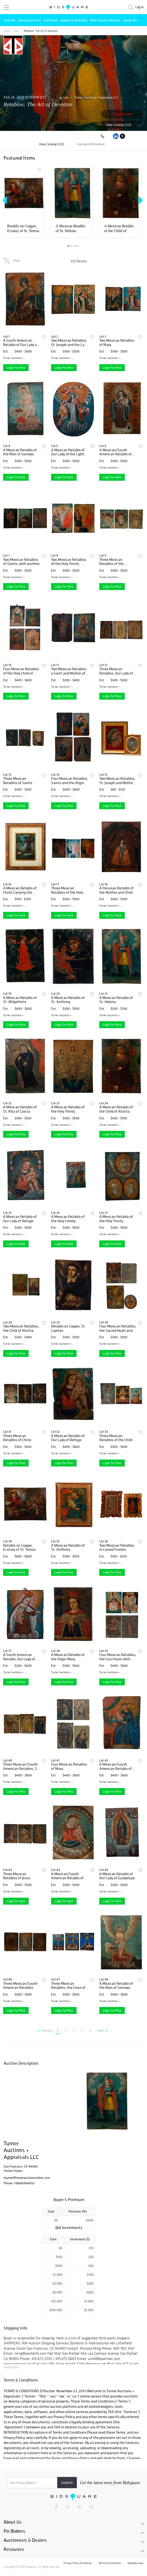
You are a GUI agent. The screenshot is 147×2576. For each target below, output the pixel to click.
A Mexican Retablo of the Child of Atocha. (119, 229)
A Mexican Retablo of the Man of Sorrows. (20, 452)
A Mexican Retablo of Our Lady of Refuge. (20, 1219)
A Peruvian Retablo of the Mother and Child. (116, 890)
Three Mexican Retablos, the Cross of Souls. (68, 1985)
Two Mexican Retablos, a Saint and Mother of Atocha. (69, 671)
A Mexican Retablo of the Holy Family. (68, 1219)
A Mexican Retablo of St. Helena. (70, 228)
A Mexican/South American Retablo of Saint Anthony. (115, 1766)
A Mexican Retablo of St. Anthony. (68, 1000)
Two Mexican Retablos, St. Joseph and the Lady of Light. (69, 342)
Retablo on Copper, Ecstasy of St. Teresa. (23, 228)
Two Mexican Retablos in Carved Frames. (116, 1547)
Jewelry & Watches (74, 20)
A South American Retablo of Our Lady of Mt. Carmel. (20, 342)
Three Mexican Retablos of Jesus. (17, 1876)
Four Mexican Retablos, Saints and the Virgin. (69, 780)
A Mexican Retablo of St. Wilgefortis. (20, 1000)
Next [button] (140, 200)
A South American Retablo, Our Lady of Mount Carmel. (19, 1657)
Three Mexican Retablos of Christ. (17, 1438)
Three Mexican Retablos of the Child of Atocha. (117, 1438)
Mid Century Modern (105, 20)
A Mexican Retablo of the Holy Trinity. (68, 1109)
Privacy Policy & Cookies (77, 2563)
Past (16, 31)
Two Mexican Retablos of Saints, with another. (21, 562)
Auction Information (91, 144)
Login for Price (16, 368)
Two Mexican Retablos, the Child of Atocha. (21, 1328)
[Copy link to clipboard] (102, 136)
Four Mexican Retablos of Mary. (69, 1766)
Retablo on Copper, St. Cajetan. (68, 1328)
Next (102, 2031)
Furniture (51, 20)
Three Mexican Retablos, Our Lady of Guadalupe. (116, 671)
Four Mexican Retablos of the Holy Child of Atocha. (21, 671)
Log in (139, 7)
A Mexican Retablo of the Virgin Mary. (68, 1657)
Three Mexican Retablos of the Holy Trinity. (67, 890)
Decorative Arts (29, 20)
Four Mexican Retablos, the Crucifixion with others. (117, 1657)
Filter (16, 260)
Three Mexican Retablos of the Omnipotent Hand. (114, 562)
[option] (24, 201)
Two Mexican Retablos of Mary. (116, 342)
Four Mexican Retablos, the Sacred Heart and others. (117, 1328)
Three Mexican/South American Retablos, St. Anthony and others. (21, 1766)
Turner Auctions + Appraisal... (15, 358)
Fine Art (10, 20)
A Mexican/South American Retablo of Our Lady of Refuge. (67, 1876)
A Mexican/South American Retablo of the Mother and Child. (116, 452)
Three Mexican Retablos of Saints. (18, 780)
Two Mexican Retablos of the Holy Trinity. (68, 562)
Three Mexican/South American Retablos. (20, 1985)
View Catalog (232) (118, 125)
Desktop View (135, 2563)
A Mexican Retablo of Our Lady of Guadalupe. (117, 1876)
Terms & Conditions (109, 2563)
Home (7, 31)
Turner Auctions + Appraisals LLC (97, 97)
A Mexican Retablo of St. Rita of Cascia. (20, 1109)
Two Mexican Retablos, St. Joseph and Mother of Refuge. (117, 780)
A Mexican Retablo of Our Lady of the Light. (68, 452)
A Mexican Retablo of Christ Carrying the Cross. (20, 890)
